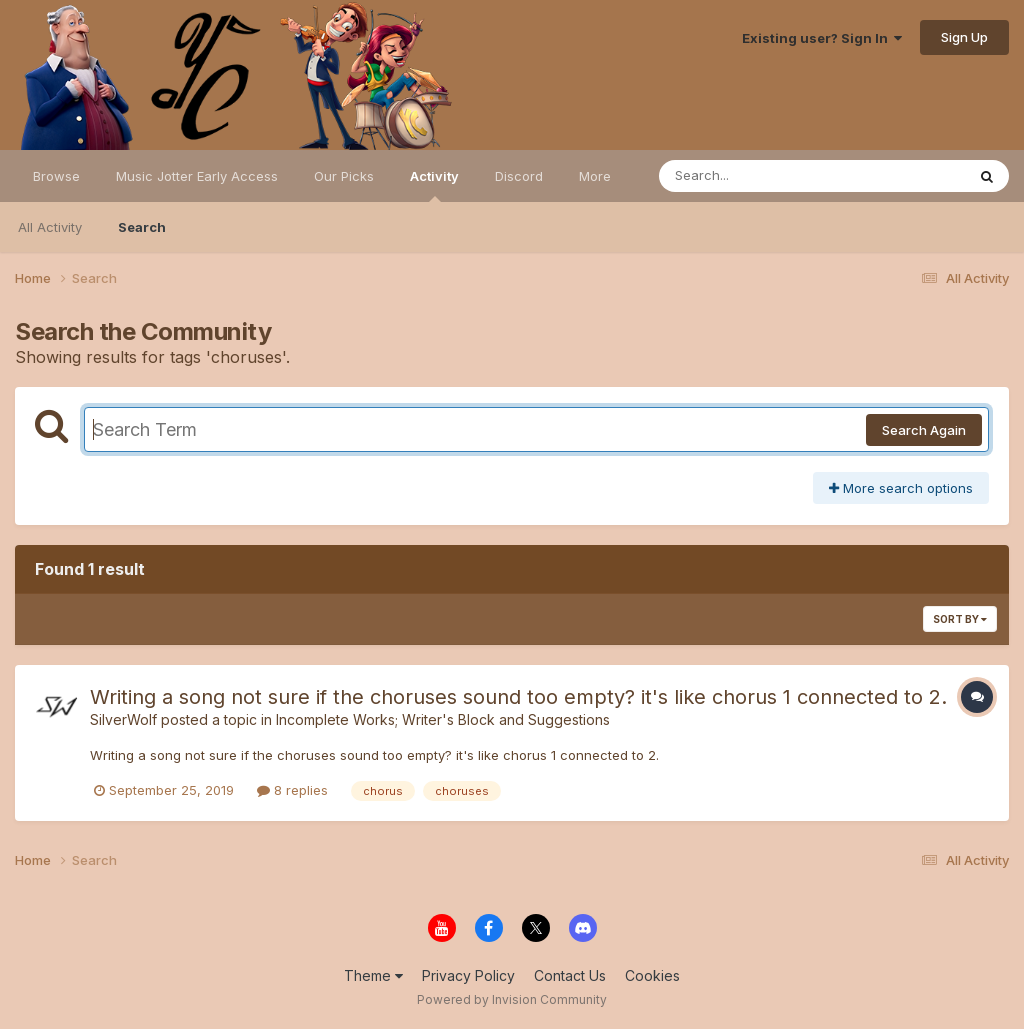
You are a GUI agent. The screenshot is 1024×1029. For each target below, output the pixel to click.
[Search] (757, 176)
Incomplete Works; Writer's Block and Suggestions (443, 719)
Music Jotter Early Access (197, 176)
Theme (373, 975)
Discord (519, 176)
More (595, 176)
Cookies (652, 975)
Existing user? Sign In (822, 38)
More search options (901, 488)
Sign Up (964, 37)
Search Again (924, 430)
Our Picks (344, 176)
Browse (56, 176)
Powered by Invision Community (512, 999)
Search (142, 227)
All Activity (50, 227)
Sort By (960, 619)
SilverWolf (123, 719)
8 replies (292, 790)
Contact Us (570, 975)
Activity (434, 185)
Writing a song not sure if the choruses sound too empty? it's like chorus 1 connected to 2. (518, 697)
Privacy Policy (468, 975)
